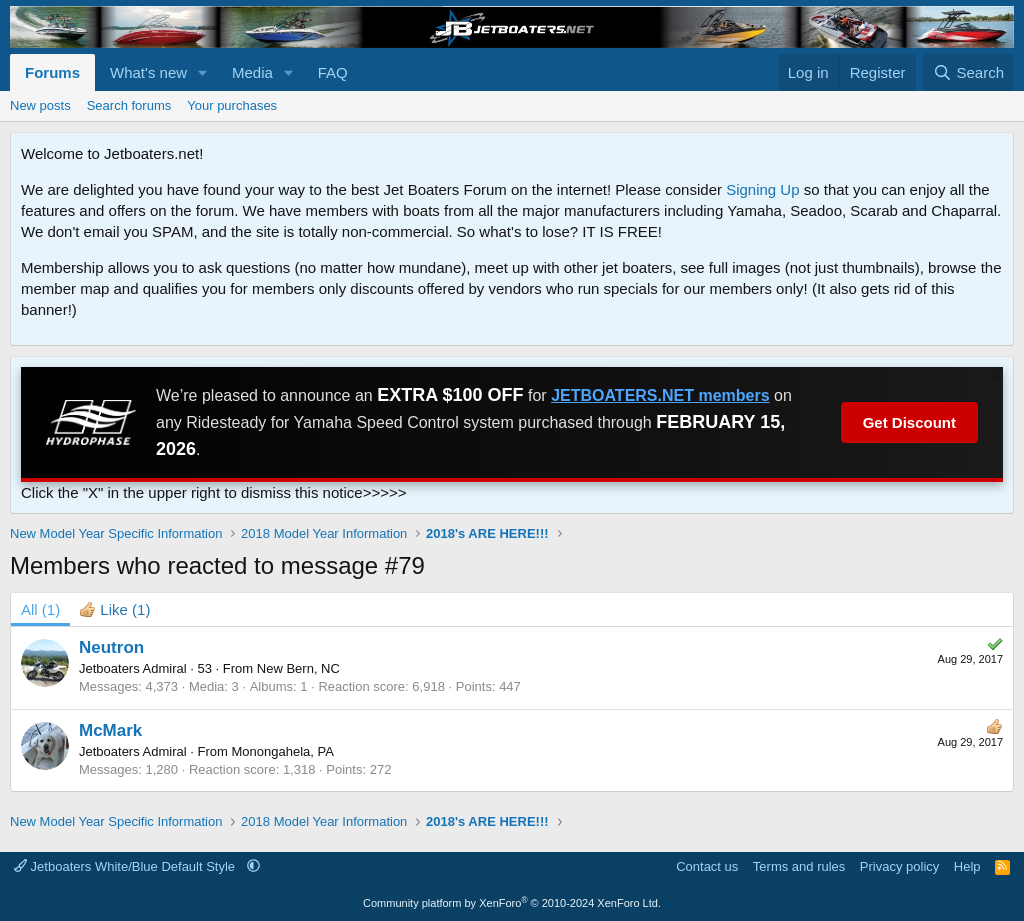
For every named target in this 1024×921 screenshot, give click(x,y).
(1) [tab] (40, 609)
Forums (52, 72)
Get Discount (909, 422)
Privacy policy (899, 866)
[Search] (968, 72)
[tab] (115, 609)
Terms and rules (799, 866)
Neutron (111, 647)
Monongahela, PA (282, 751)
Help (967, 866)
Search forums (129, 105)
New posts (40, 105)
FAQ (333, 72)
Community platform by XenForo (512, 903)
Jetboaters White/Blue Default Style (126, 866)
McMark (110, 730)
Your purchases (232, 105)
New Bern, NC (298, 668)
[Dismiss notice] (994, 377)
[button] (203, 72)
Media (252, 72)
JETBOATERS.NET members (660, 395)
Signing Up (762, 189)
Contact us (707, 866)
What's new (148, 72)
